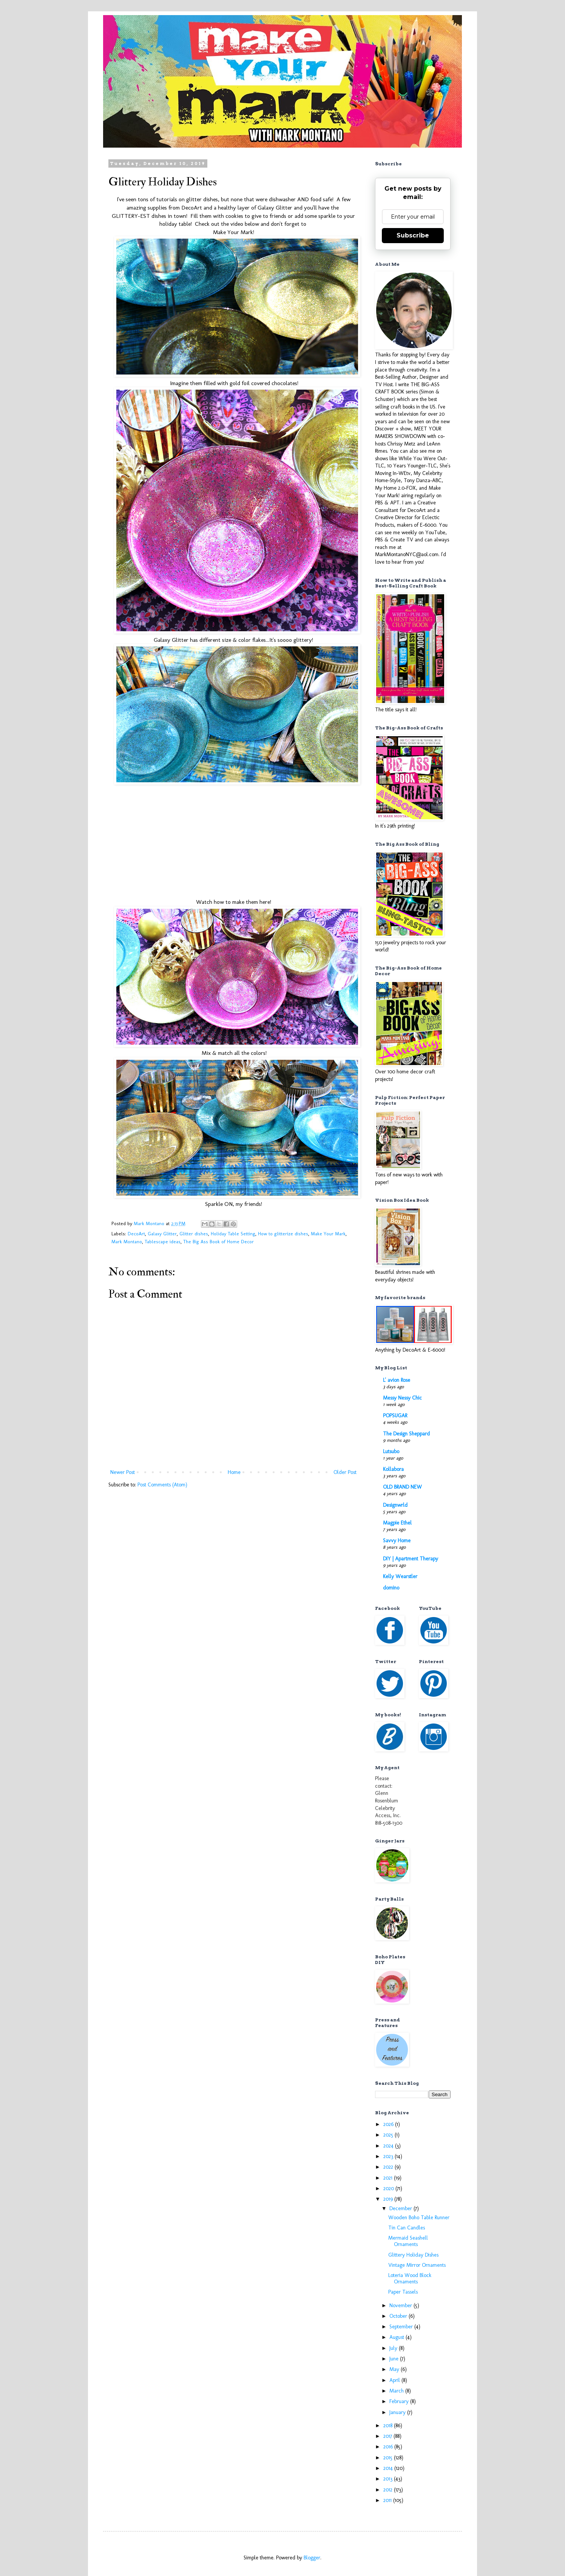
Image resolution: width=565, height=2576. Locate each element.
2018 (388, 2425)
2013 (388, 2479)
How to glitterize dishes (283, 1233)
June (394, 2359)
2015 (388, 2457)
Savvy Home (397, 1540)
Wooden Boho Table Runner (418, 2217)
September (401, 2326)
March (397, 2391)
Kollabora (393, 1469)
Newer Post (122, 1472)
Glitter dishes (193, 1233)
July (394, 2348)
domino (391, 1588)
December (401, 2208)
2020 (389, 2188)
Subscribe (413, 235)
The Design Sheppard (406, 1434)
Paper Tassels (403, 2292)
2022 (389, 2167)
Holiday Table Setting (233, 1233)
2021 (388, 2178)
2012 (388, 2490)
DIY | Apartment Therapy (410, 1558)
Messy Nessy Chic (402, 1398)
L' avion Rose (396, 1380)
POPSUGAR (395, 1415)
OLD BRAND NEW (402, 1487)
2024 (389, 2146)
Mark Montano (126, 1241)
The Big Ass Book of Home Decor (218, 1241)
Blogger (312, 2557)
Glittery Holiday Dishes (413, 2255)
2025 (389, 2135)
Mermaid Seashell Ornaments (408, 2241)
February (399, 2401)
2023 (389, 2156)
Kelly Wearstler (400, 1576)
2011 (388, 2500)
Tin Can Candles (406, 2228)
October (399, 2316)
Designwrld (395, 1505)
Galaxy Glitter (162, 1233)
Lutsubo (391, 1451)
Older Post (345, 1472)
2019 (388, 2199)
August (397, 2337)
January (398, 2412)
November (401, 2305)
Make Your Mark (328, 1233)
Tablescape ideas (163, 1241)
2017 (388, 2436)
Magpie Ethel (397, 1523)
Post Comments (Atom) (162, 1484)
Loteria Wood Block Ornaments (409, 2278)
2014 (388, 2468)
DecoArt (136, 1233)
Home (234, 1472)
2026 (389, 2124)
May (395, 2369)
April (395, 2380)
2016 (388, 2446)
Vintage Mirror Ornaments (417, 2265)
